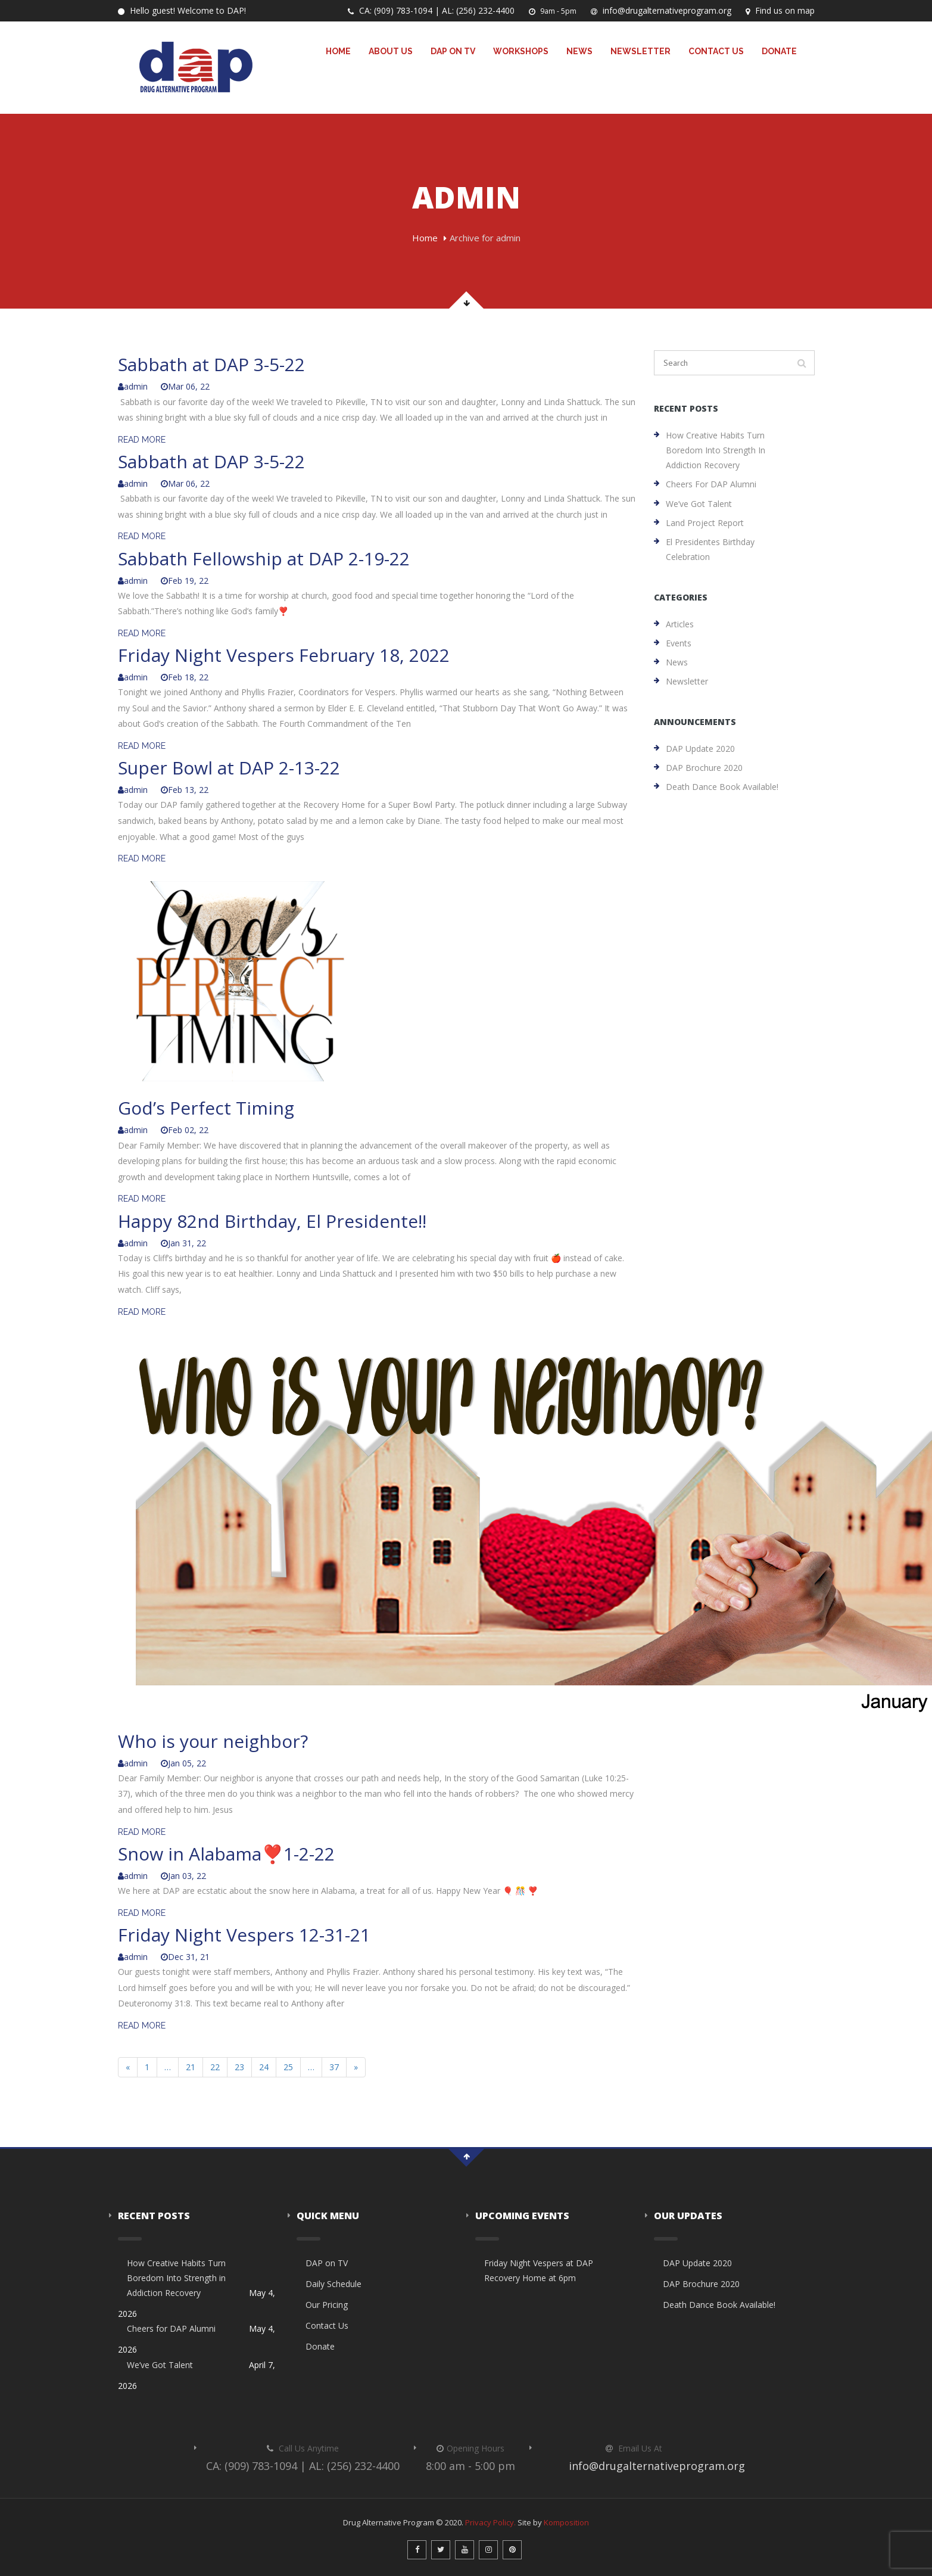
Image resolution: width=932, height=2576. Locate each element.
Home (338, 51)
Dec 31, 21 (185, 1956)
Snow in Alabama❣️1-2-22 (226, 1853)
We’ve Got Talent (699, 503)
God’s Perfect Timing (206, 1108)
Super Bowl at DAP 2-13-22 (229, 767)
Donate (779, 51)
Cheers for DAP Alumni (711, 484)
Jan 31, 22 (183, 1243)
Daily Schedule (333, 2283)
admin (133, 386)
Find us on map (780, 10)
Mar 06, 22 (185, 386)
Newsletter (640, 51)
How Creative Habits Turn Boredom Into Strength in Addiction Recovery (715, 450)
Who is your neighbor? (213, 1741)
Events (678, 643)
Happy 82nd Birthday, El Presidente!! (272, 1221)
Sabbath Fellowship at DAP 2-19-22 (264, 558)
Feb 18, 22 (184, 677)
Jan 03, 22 (183, 1875)
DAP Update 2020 (700, 748)
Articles (680, 624)
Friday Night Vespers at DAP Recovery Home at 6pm (538, 2270)
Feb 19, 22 (184, 580)
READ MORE (142, 439)
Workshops (520, 51)
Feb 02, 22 (184, 1129)
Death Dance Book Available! (722, 786)
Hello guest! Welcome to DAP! (182, 10)
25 (288, 2067)
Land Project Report (705, 522)
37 (334, 2067)
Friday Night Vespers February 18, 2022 (284, 655)
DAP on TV (453, 51)
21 (190, 2067)
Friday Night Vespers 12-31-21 (244, 1934)
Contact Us (716, 51)
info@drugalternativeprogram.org (661, 10)
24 (264, 2067)
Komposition (566, 2522)
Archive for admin (485, 238)
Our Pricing (327, 2304)
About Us (391, 51)
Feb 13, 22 (184, 789)
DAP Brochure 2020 (704, 767)
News (579, 51)
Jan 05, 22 (183, 1763)
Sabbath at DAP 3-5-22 (211, 364)
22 (215, 2067)
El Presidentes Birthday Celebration (710, 549)
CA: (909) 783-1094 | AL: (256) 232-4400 (431, 10)
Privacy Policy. (490, 2522)
